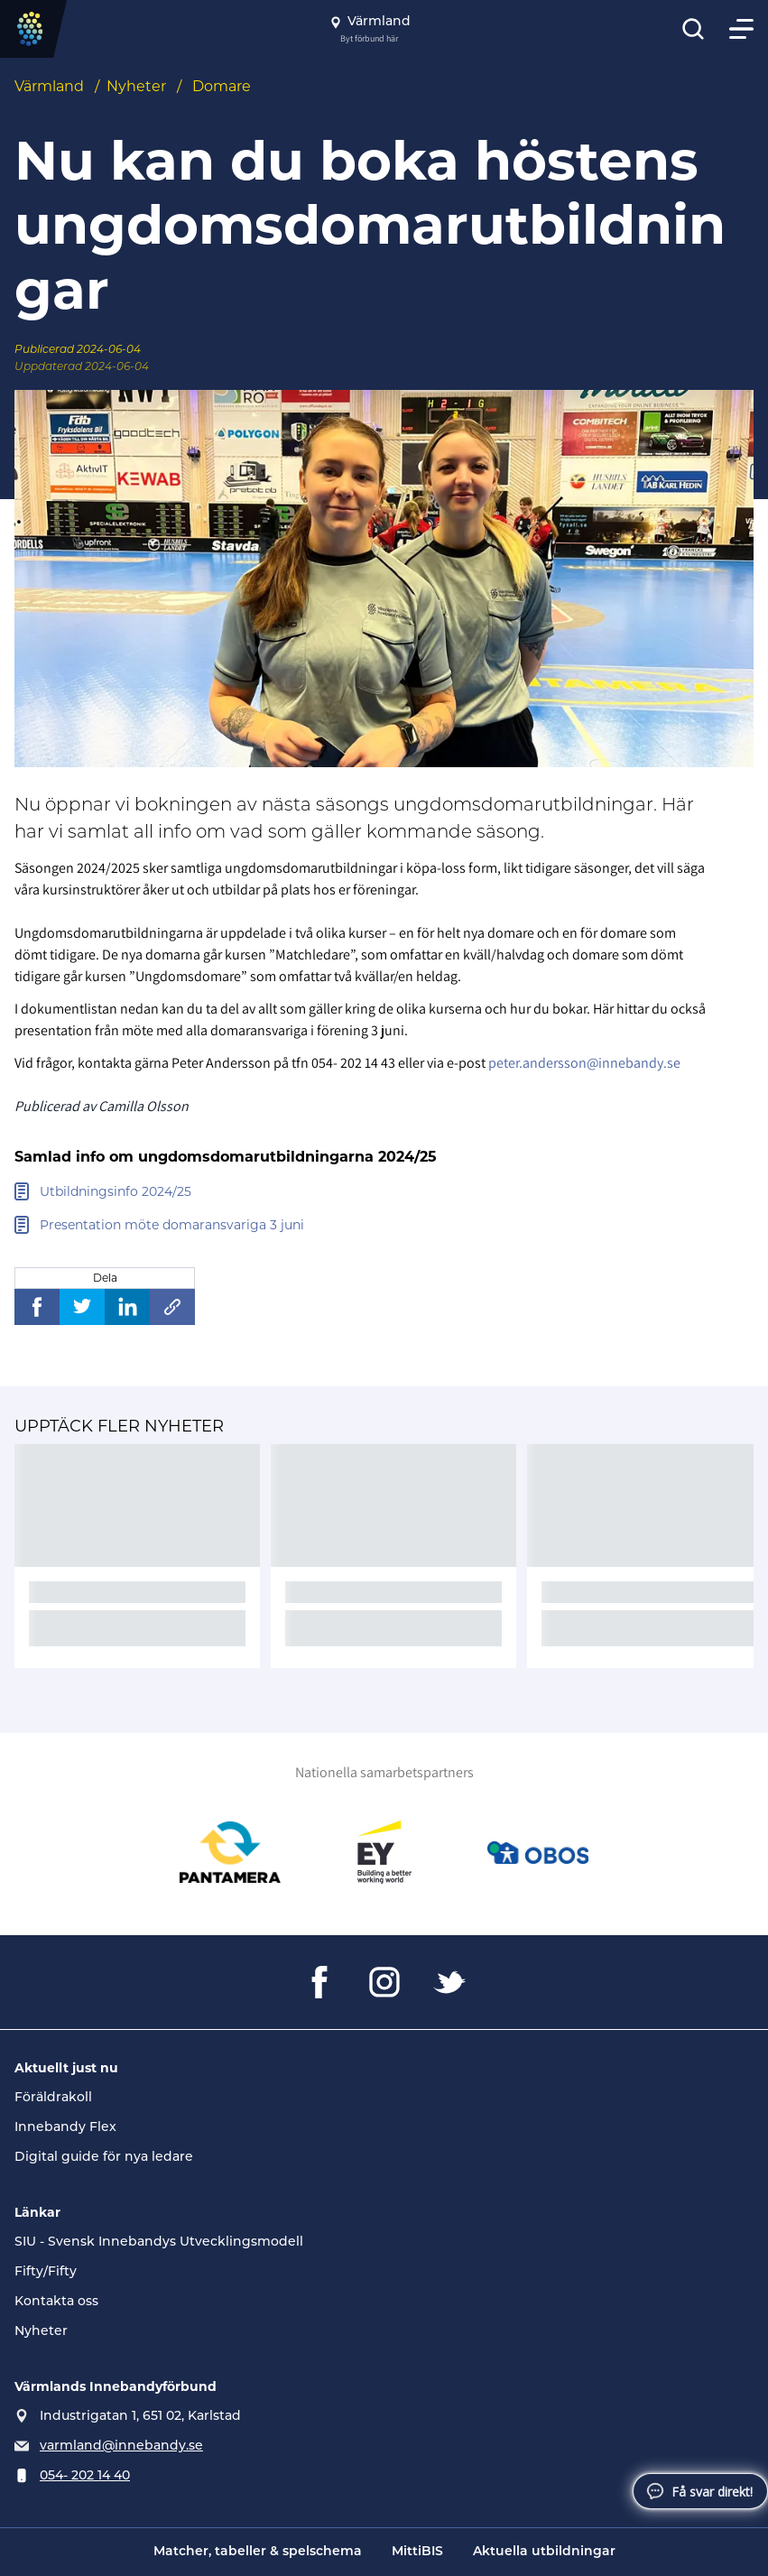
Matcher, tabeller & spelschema (257, 2552)
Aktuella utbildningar (544, 2552)
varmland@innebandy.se (121, 2446)
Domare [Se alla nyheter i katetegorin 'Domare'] (221, 86)
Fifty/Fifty (45, 2272)
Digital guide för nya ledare (103, 2157)
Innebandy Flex (65, 2128)
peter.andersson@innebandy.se (584, 1062)
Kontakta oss (56, 2302)
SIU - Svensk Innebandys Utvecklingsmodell (158, 2242)
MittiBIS (417, 2552)
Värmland (49, 86)
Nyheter (136, 86)
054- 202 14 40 (85, 2476)
